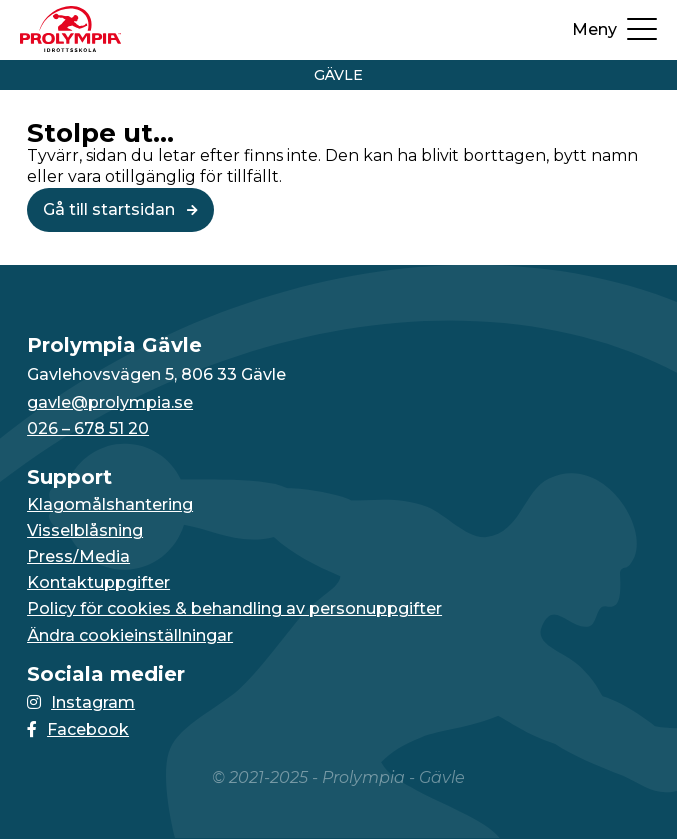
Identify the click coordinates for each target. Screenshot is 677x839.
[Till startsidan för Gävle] (70, 46)
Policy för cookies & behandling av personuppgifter (234, 609)
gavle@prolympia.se (110, 403)
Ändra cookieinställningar (130, 636)
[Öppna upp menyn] (614, 30)
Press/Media (78, 557)
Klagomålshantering (110, 505)
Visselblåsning (85, 531)
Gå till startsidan (120, 209)
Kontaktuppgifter (98, 583)
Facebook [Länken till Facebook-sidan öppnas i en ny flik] (78, 729)
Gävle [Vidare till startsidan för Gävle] (338, 75)
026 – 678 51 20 (88, 429)
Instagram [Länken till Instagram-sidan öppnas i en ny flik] (81, 702)
